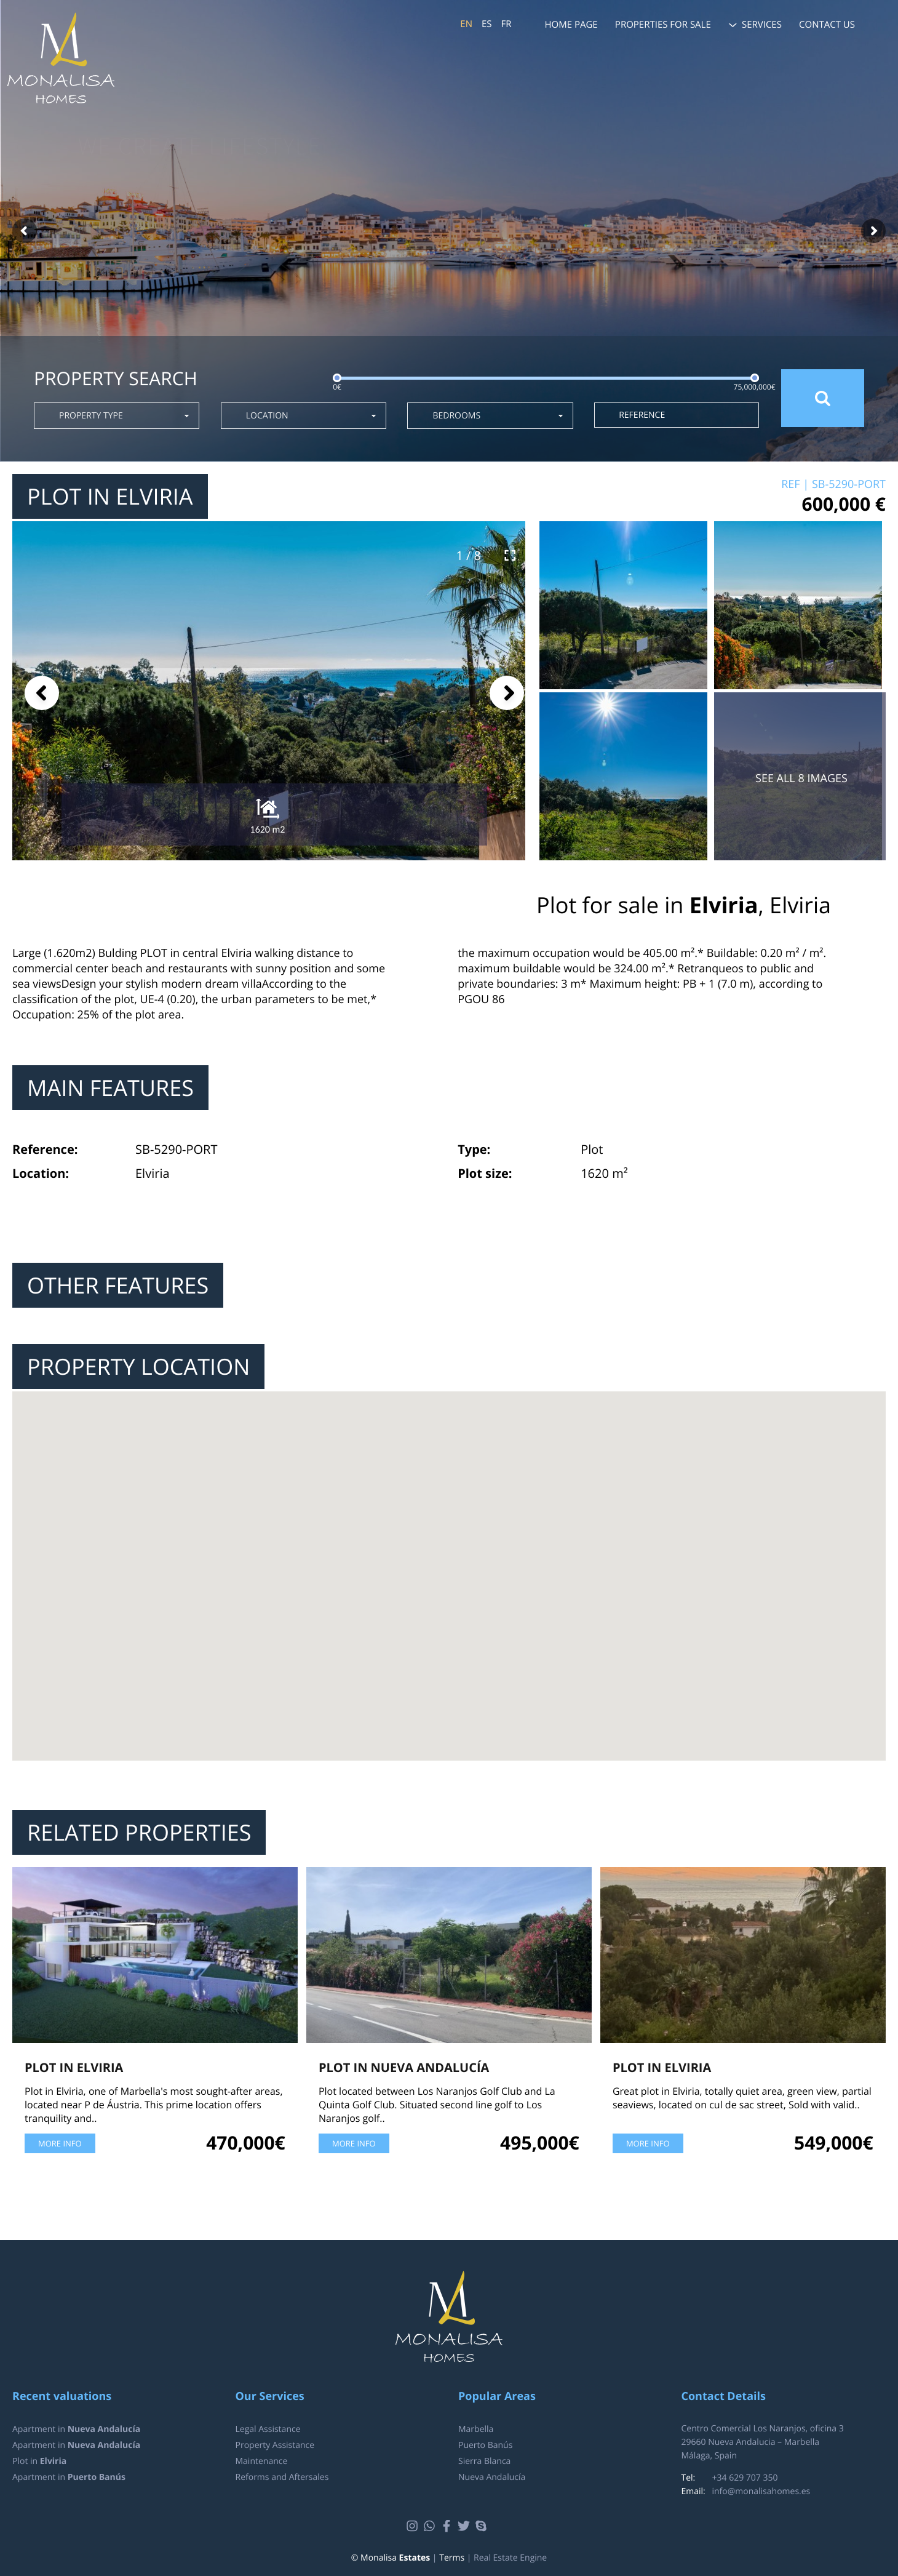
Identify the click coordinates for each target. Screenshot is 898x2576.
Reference (642, 415)
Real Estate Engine (510, 2558)
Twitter (465, 2526)
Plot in (39, 2461)
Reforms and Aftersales (282, 2477)
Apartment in (76, 2429)
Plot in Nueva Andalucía (404, 2067)
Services (762, 24)
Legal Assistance (268, 2429)
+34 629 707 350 (745, 2478)
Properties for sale (663, 24)
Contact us (827, 24)
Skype (482, 2526)
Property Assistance (275, 2445)
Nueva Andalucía (491, 2477)
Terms (451, 2558)
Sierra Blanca (484, 2461)
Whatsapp (431, 2526)
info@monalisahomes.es (761, 2491)
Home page (571, 24)
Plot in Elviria (74, 2067)
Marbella (475, 2429)
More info (60, 2143)
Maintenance (262, 2461)
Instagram (413, 2526)
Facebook (448, 2526)
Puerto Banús (485, 2445)
